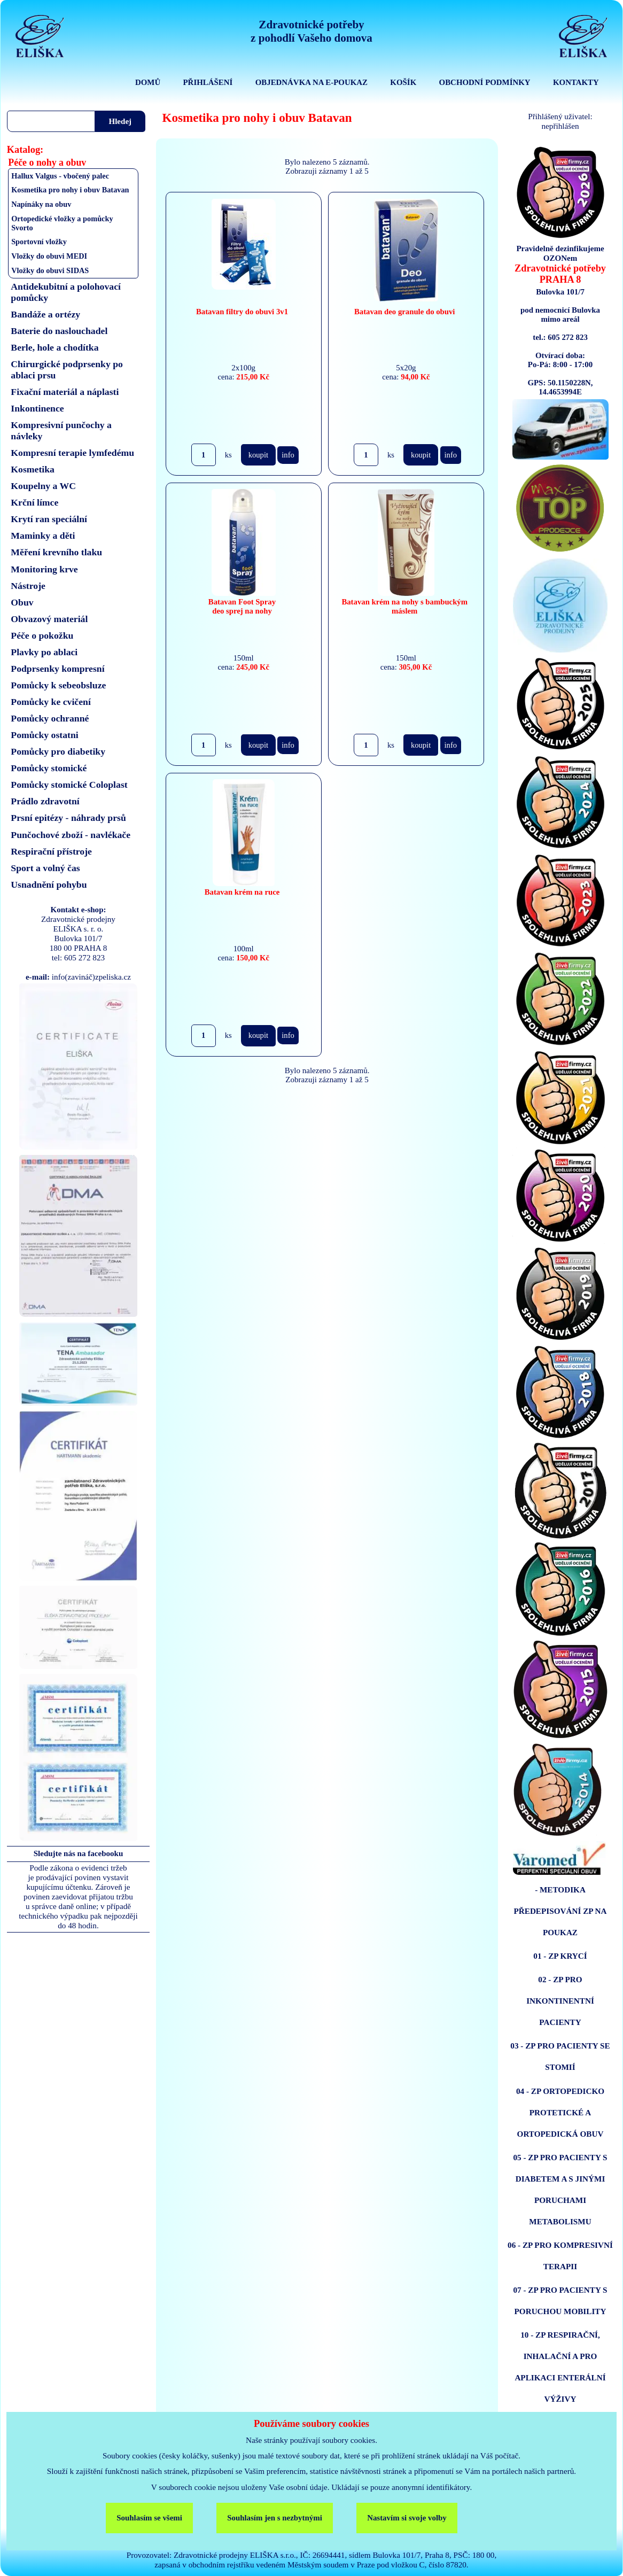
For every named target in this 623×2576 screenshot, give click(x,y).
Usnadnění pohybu (49, 884)
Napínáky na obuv (41, 204)
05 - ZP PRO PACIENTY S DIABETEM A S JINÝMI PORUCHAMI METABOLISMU (560, 2189)
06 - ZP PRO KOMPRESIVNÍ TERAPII (560, 2255)
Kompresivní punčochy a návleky (61, 430)
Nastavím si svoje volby (407, 2517)
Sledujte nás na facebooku (78, 1853)
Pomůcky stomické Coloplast (69, 784)
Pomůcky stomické (49, 768)
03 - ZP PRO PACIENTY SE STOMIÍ (560, 2056)
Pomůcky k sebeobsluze (58, 685)
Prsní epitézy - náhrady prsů (68, 817)
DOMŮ (147, 82)
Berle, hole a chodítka (54, 347)
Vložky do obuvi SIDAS (50, 270)
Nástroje (28, 585)
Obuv (22, 602)
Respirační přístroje (51, 851)
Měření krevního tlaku (56, 552)
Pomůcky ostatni (44, 735)
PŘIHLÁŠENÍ (208, 82)
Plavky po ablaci (44, 652)
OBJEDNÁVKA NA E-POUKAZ (311, 82)
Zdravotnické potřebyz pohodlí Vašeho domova (311, 31)
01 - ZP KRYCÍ (560, 1955)
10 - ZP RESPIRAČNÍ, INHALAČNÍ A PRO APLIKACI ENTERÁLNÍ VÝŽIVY (560, 2366)
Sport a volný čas (45, 868)
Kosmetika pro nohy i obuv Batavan (70, 189)
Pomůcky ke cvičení (50, 701)
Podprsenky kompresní (57, 668)
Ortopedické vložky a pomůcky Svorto (62, 223)
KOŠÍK (403, 82)
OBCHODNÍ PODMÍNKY (485, 82)
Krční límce (34, 502)
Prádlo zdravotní (45, 801)
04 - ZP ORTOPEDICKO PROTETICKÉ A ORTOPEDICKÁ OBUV (560, 2112)
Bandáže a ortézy (45, 314)
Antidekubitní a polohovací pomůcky (66, 292)
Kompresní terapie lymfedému (72, 452)
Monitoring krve (44, 569)
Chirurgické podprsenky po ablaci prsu (67, 370)
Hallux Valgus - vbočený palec (60, 176)
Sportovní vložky (39, 241)
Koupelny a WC (43, 485)
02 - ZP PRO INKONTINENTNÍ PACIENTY (560, 2001)
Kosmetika (32, 469)
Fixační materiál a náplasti (65, 391)
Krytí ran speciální (49, 519)
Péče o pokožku (42, 635)
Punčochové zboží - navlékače (70, 834)
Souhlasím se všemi (149, 2517)
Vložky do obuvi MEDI (49, 256)
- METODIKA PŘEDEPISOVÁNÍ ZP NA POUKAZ (559, 1911)
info (288, 455)
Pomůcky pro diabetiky (58, 751)
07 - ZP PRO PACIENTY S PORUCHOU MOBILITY (560, 2300)
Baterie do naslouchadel (59, 330)
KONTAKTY (576, 82)
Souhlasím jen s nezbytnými (274, 2517)
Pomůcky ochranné (50, 718)
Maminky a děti (43, 535)
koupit (258, 455)
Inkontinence (37, 408)
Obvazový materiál (49, 619)
